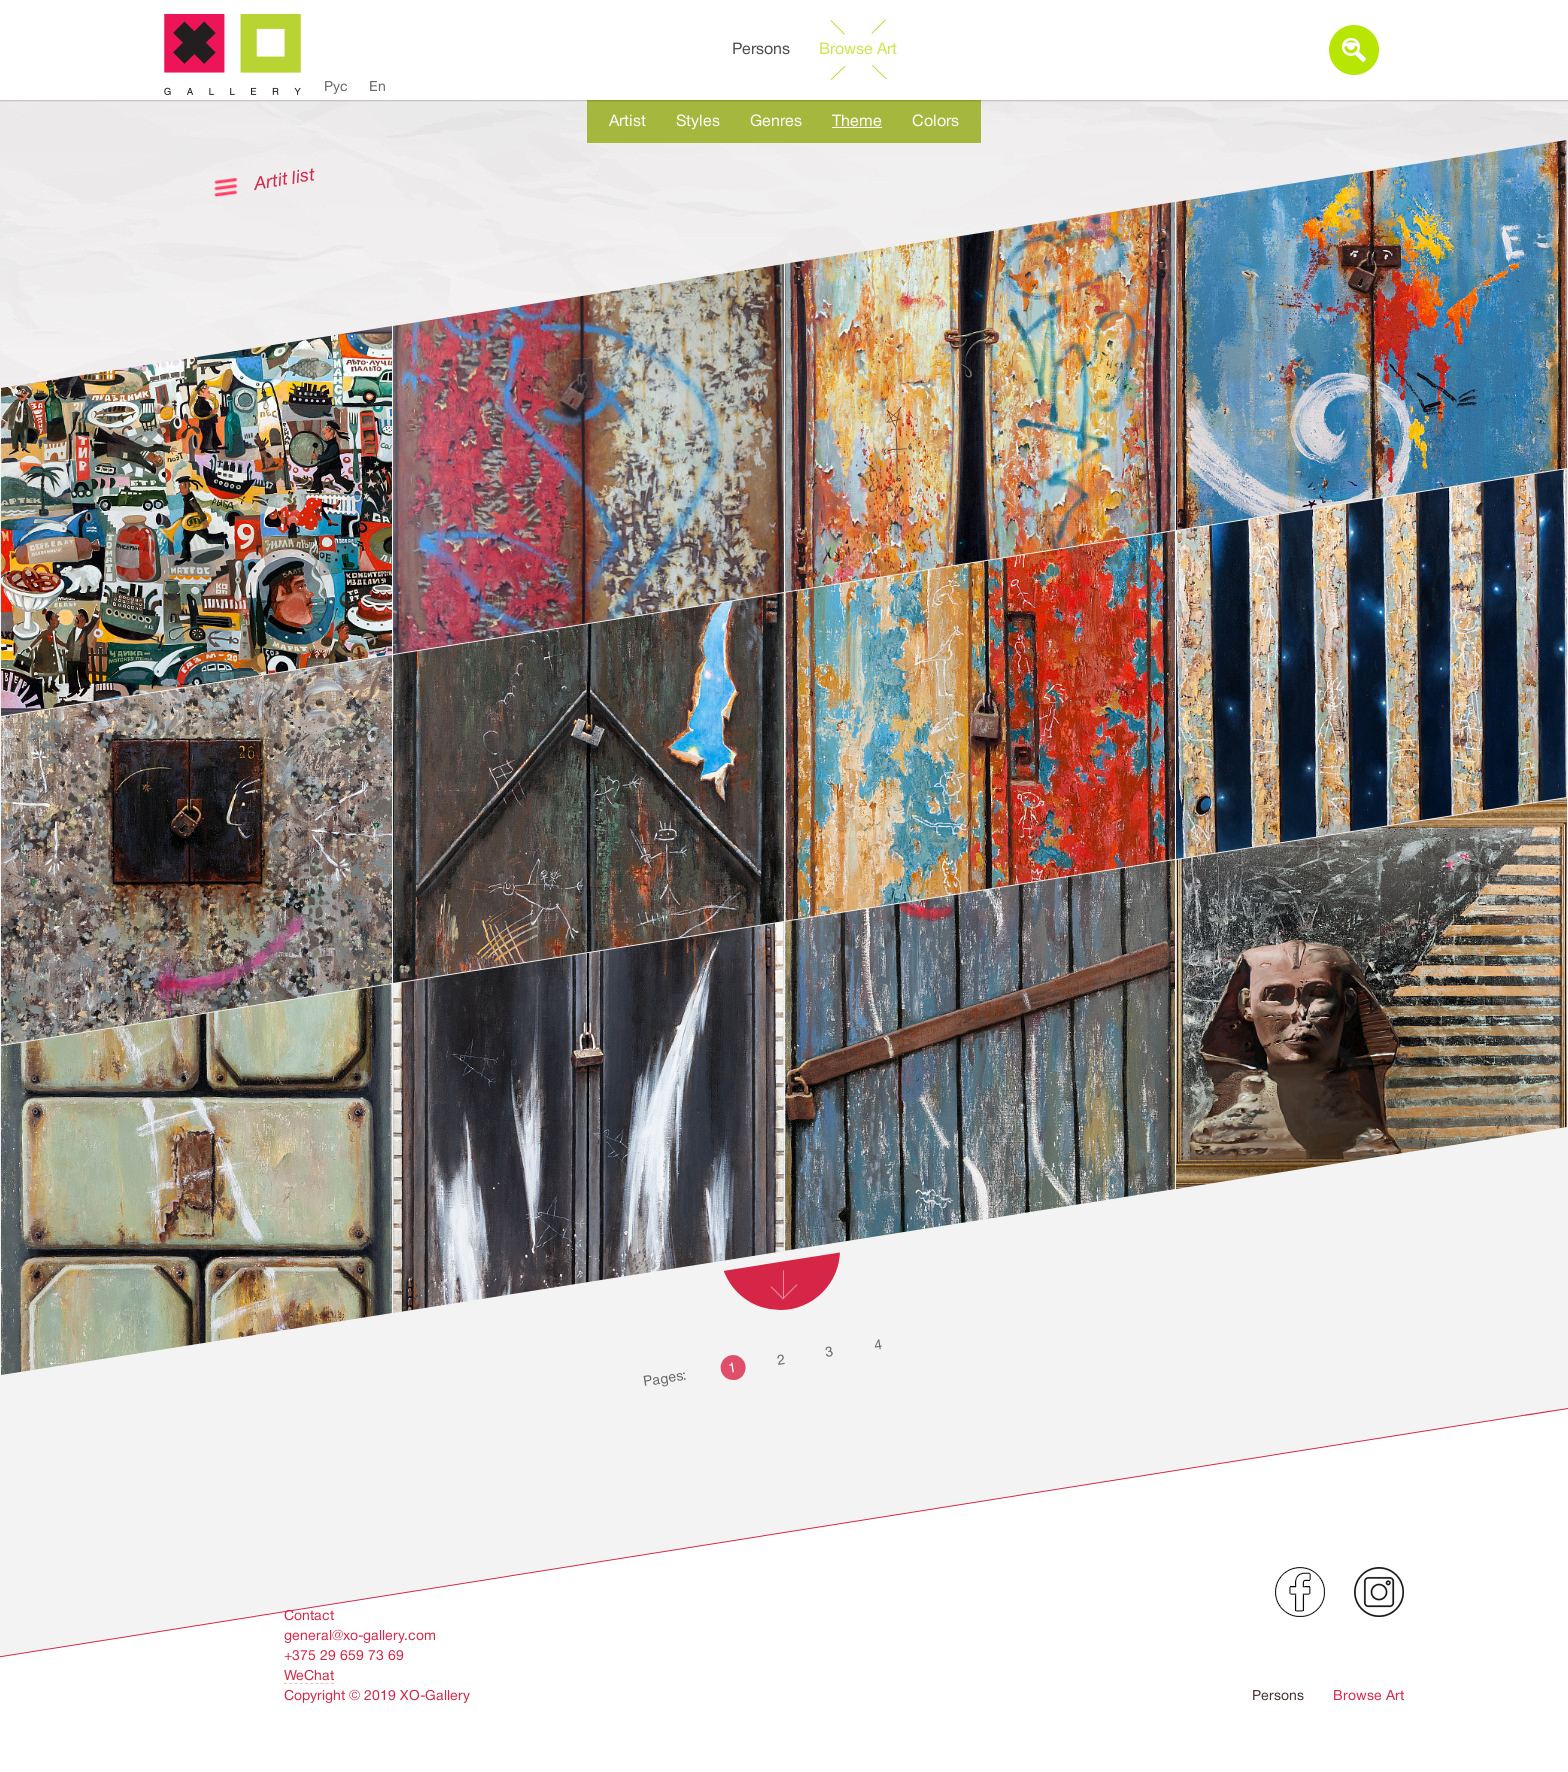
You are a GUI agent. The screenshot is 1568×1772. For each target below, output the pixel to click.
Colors (935, 121)
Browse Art (858, 49)
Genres (776, 121)
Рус (336, 86)
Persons (761, 49)
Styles (698, 121)
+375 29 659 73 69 (344, 1655)
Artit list (284, 178)
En (377, 86)
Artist (627, 121)
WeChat (309, 1675)
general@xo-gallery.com (360, 1635)
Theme (857, 121)
